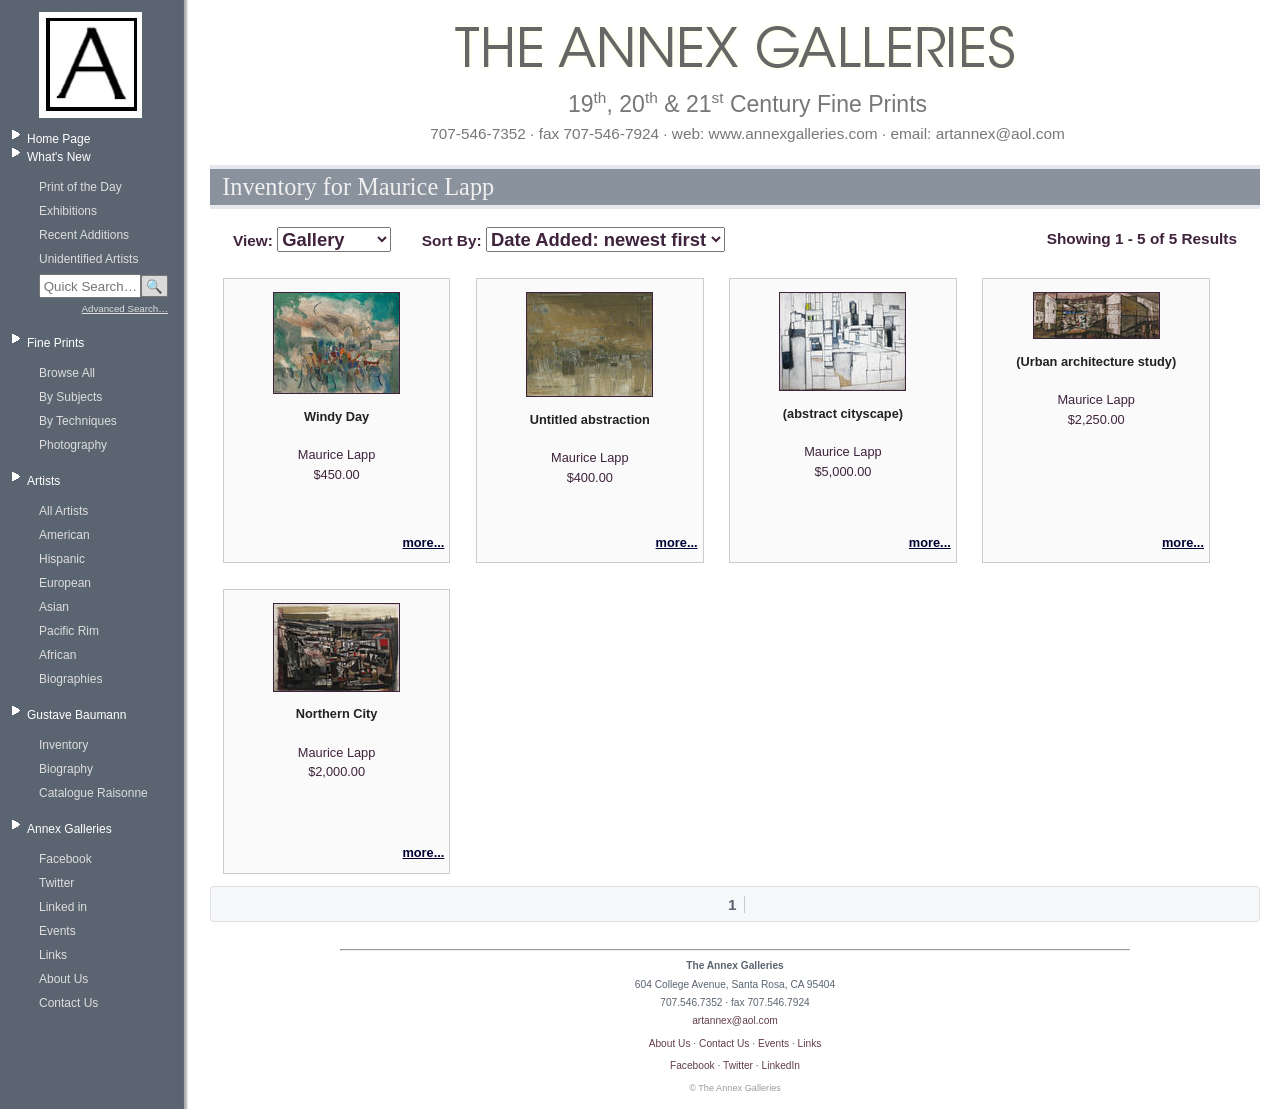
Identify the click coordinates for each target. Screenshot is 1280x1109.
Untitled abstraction (590, 419)
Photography (73, 445)
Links (53, 955)
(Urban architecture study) (1096, 361)
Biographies (70, 679)
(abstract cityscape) (843, 413)
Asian (54, 607)
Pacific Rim (69, 631)
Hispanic (62, 559)
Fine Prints (55, 343)
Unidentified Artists (88, 259)
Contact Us (68, 1003)
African (57, 655)
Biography (66, 769)
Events (57, 931)
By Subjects (70, 397)
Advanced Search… (125, 308)
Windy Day (336, 416)
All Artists (63, 511)
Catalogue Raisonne (93, 793)
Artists (43, 481)
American (64, 535)
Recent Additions (84, 235)
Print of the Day (80, 187)
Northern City (337, 713)
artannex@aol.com (735, 1020)
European (65, 583)
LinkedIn (781, 1065)
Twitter (56, 883)
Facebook (65, 859)
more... (423, 542)
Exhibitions (68, 211)
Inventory (63, 745)
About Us (63, 979)
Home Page (58, 139)
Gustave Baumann (76, 715)
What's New (59, 157)
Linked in (63, 907)
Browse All (67, 373)
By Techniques (78, 421)
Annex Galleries (69, 829)
